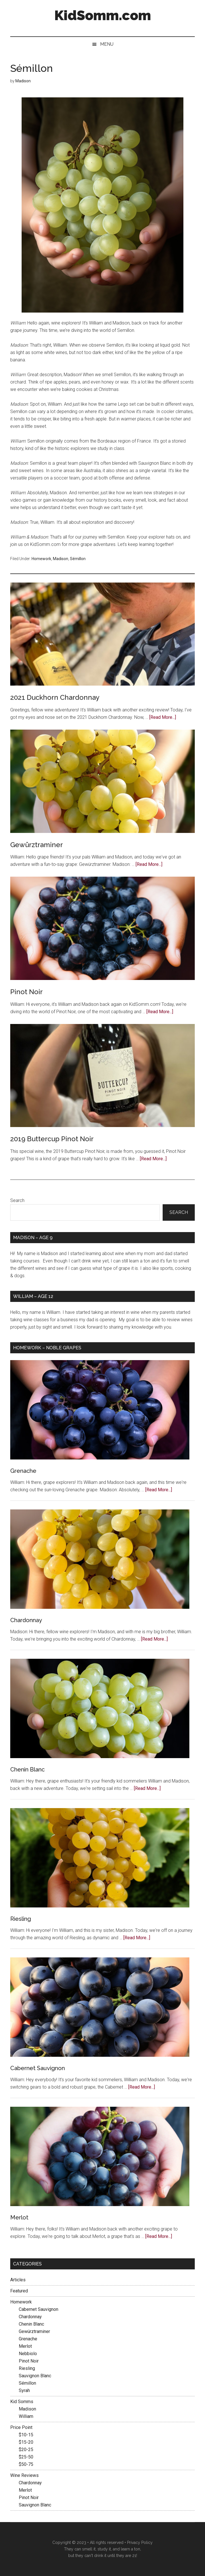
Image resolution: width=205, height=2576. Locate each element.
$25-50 (26, 2457)
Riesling (20, 1918)
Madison (60, 558)
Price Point (21, 2427)
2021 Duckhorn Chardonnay (55, 697)
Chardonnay (26, 1620)
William (26, 2416)
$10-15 (26, 2434)
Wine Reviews (24, 2475)
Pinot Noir (26, 992)
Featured (19, 2291)
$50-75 (26, 2464)
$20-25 (26, 2449)
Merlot (19, 2217)
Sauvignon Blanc (35, 2375)
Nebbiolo (28, 2353)
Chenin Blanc (27, 1769)
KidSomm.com (102, 15)
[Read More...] (162, 717)
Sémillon (78, 558)
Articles (18, 2279)
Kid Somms (21, 2401)
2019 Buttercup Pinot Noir (52, 1139)
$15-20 (26, 2442)
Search (17, 1200)
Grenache (23, 1470)
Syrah (24, 2390)
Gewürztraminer (36, 845)
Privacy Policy (140, 2542)
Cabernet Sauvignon (37, 2068)
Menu (106, 44)
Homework (41, 558)
